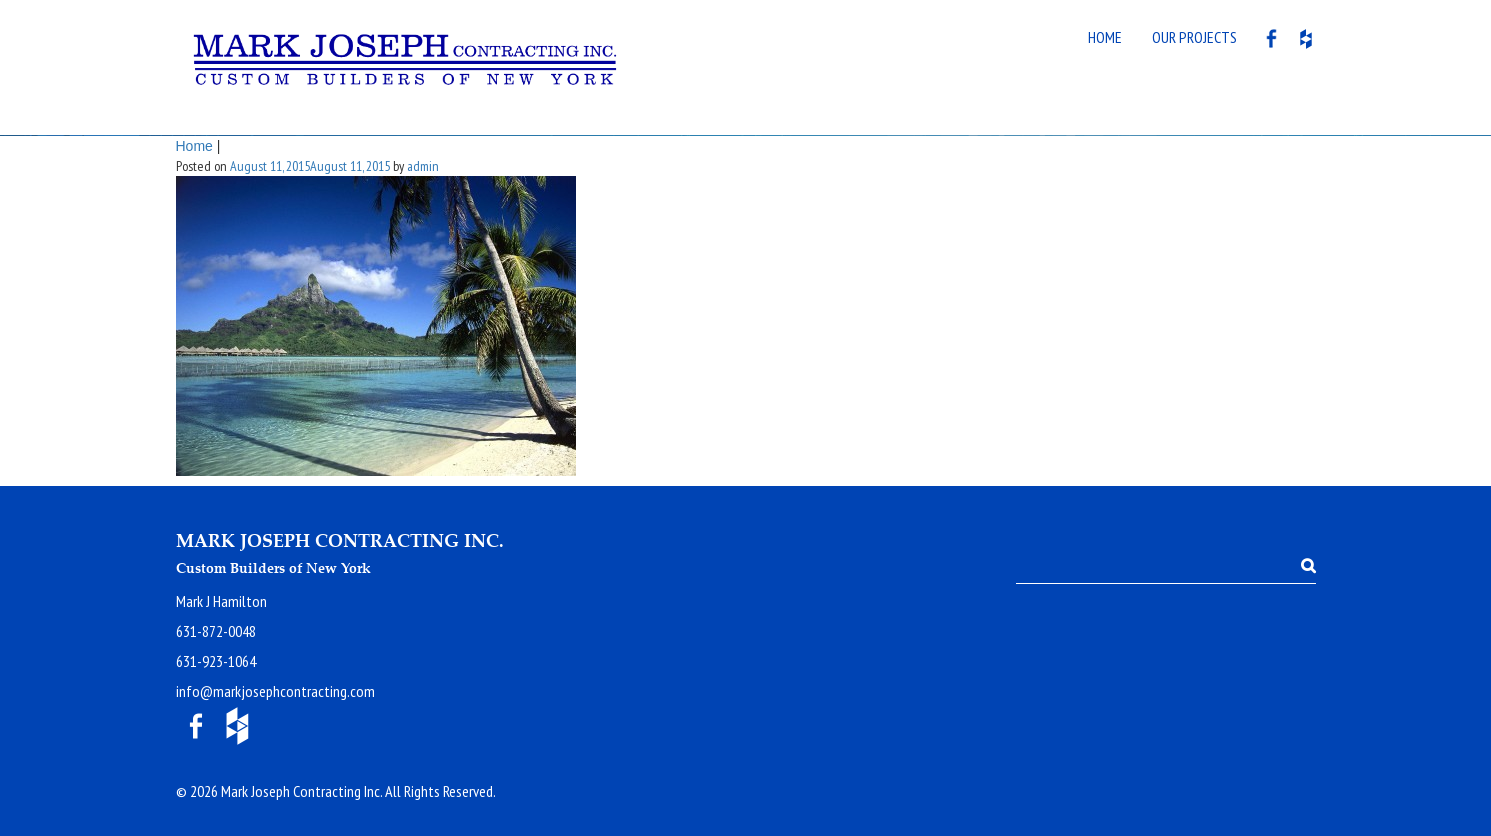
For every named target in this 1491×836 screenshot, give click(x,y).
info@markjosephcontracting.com (275, 691)
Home (1105, 37)
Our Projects (1194, 37)
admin (423, 166)
